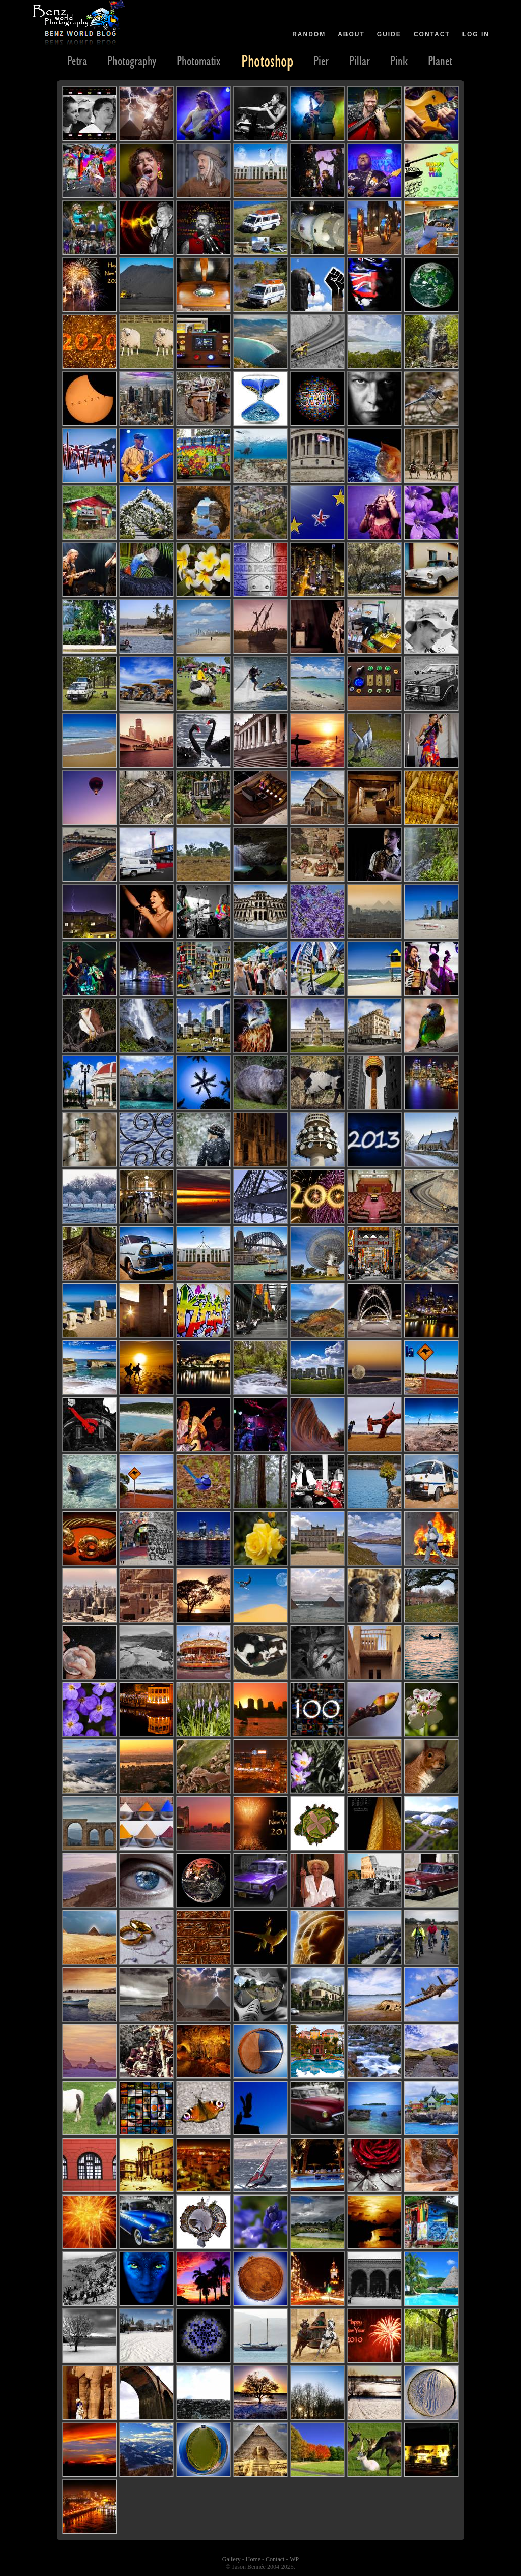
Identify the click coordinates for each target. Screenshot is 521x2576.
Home (253, 2559)
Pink (399, 60)
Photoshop (267, 60)
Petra (77, 60)
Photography (131, 60)
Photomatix (199, 60)
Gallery (231, 2559)
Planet (440, 60)
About (351, 34)
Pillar (359, 60)
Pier (321, 60)
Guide (389, 34)
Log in (475, 34)
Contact (432, 34)
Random (309, 34)
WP (294, 2559)
